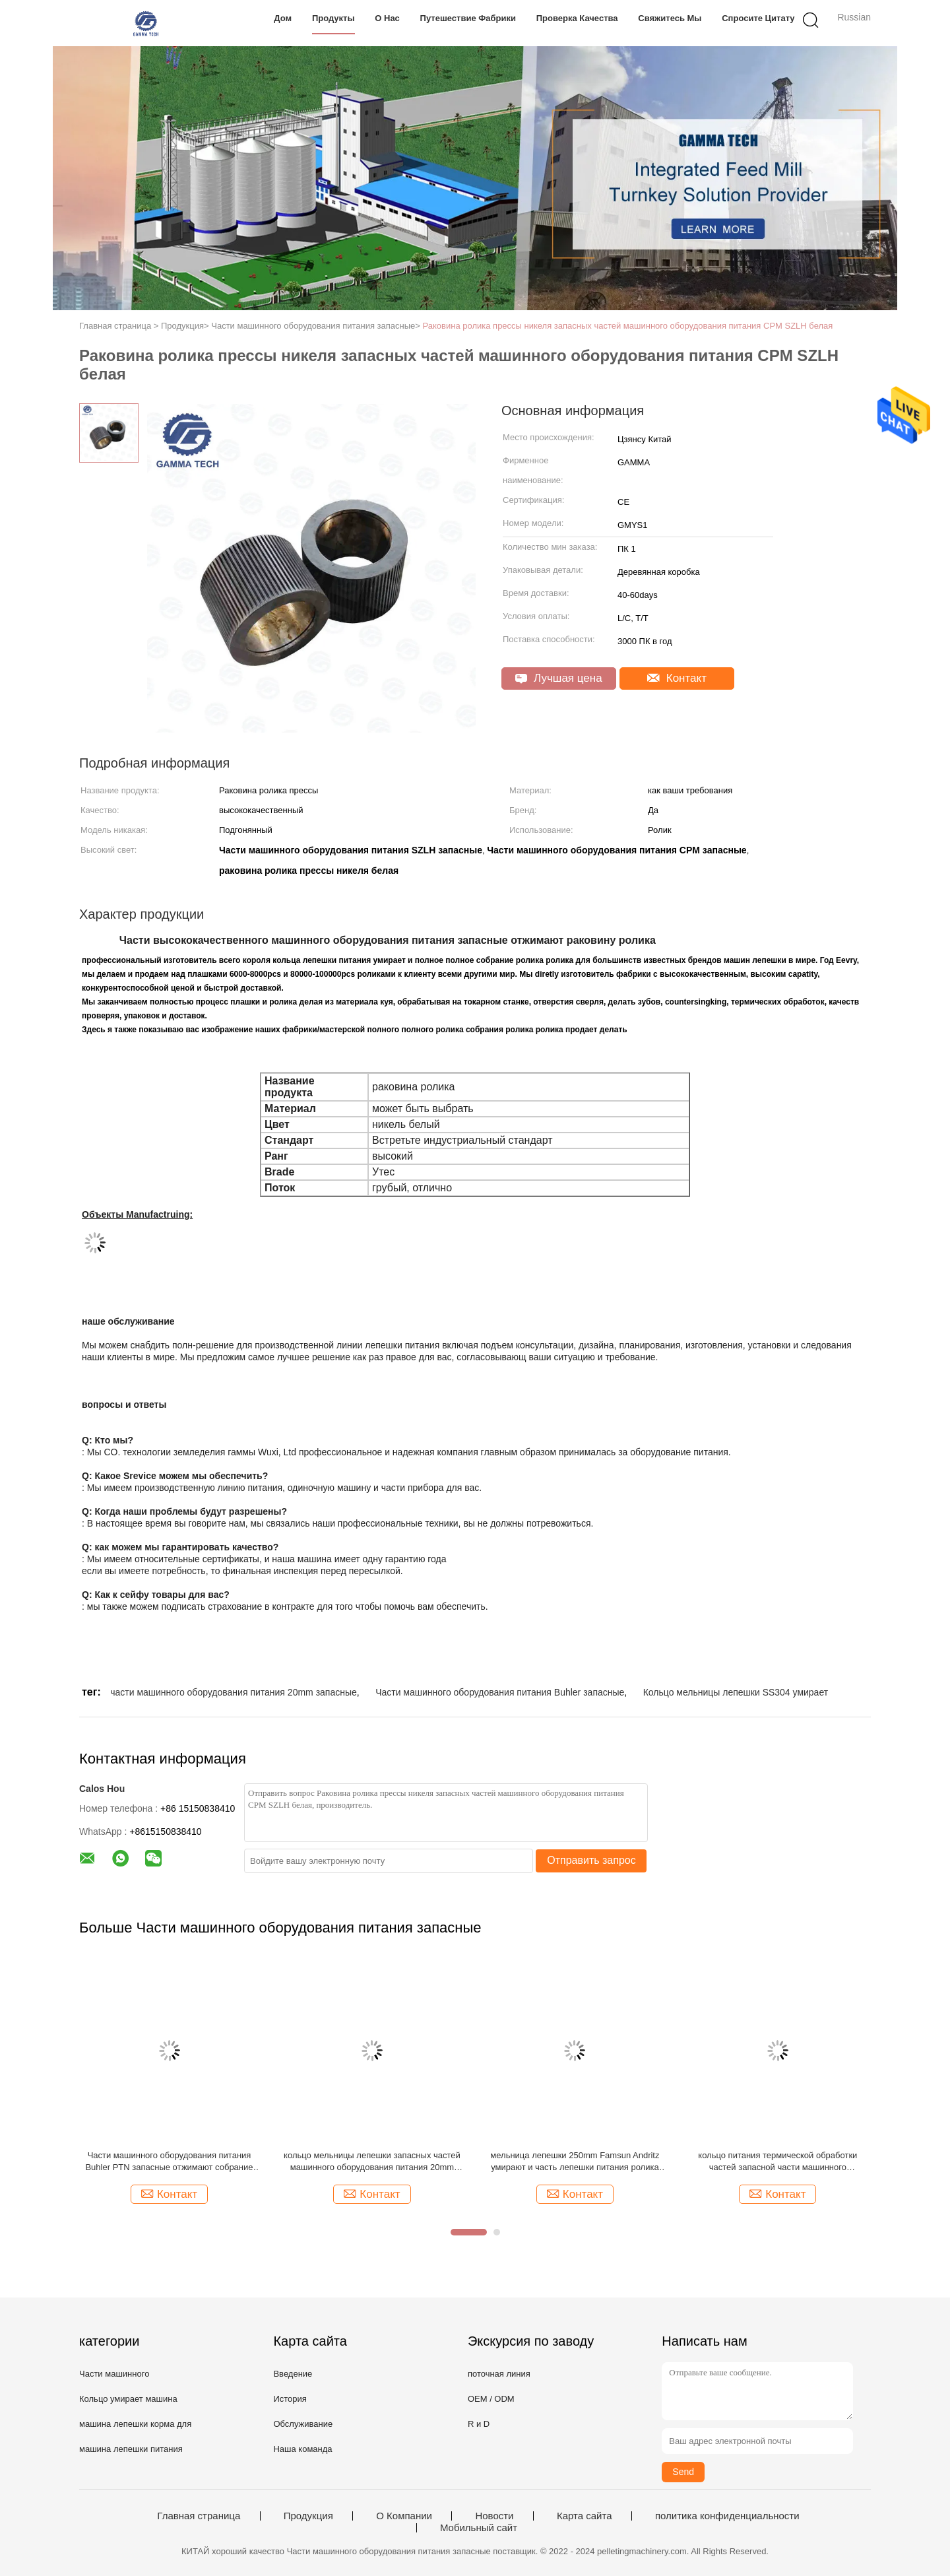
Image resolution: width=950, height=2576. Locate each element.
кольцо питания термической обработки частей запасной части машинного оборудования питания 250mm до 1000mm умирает (777, 2161)
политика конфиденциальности (727, 2516)
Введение (292, 2374)
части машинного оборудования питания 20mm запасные (233, 1692)
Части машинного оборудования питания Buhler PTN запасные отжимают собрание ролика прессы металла (169, 2161)
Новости (494, 2516)
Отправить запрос (591, 1860)
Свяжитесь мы (669, 18)
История (289, 2399)
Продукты (333, 18)
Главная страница (198, 2516)
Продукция (308, 2516)
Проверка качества (577, 18)
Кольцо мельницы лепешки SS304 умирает (735, 1692)
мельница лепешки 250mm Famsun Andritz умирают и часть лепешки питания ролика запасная (574, 2161)
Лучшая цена (558, 678)
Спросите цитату (758, 18)
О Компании (404, 2516)
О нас (387, 18)
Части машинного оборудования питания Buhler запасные (499, 1692)
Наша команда (302, 2449)
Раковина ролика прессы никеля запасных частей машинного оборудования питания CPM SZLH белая (628, 326)
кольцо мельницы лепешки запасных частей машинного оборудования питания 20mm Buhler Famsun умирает (372, 2161)
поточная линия (499, 2374)
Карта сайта (584, 2516)
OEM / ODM (491, 2399)
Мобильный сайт (478, 2527)
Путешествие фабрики (468, 18)
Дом (283, 18)
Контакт (677, 678)
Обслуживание (302, 2424)
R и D (479, 2424)
